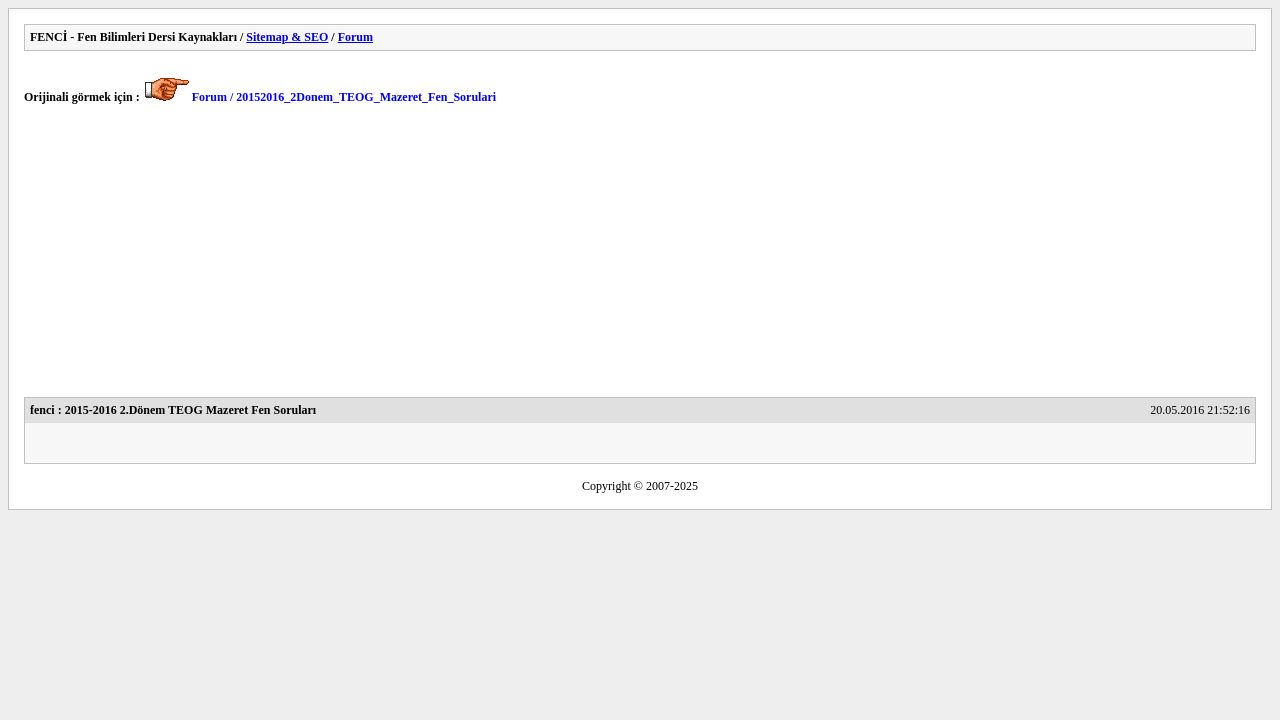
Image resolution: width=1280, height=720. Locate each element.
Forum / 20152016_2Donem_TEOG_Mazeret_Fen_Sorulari (344, 97)
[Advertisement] (624, 257)
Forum (355, 37)
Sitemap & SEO (287, 37)
